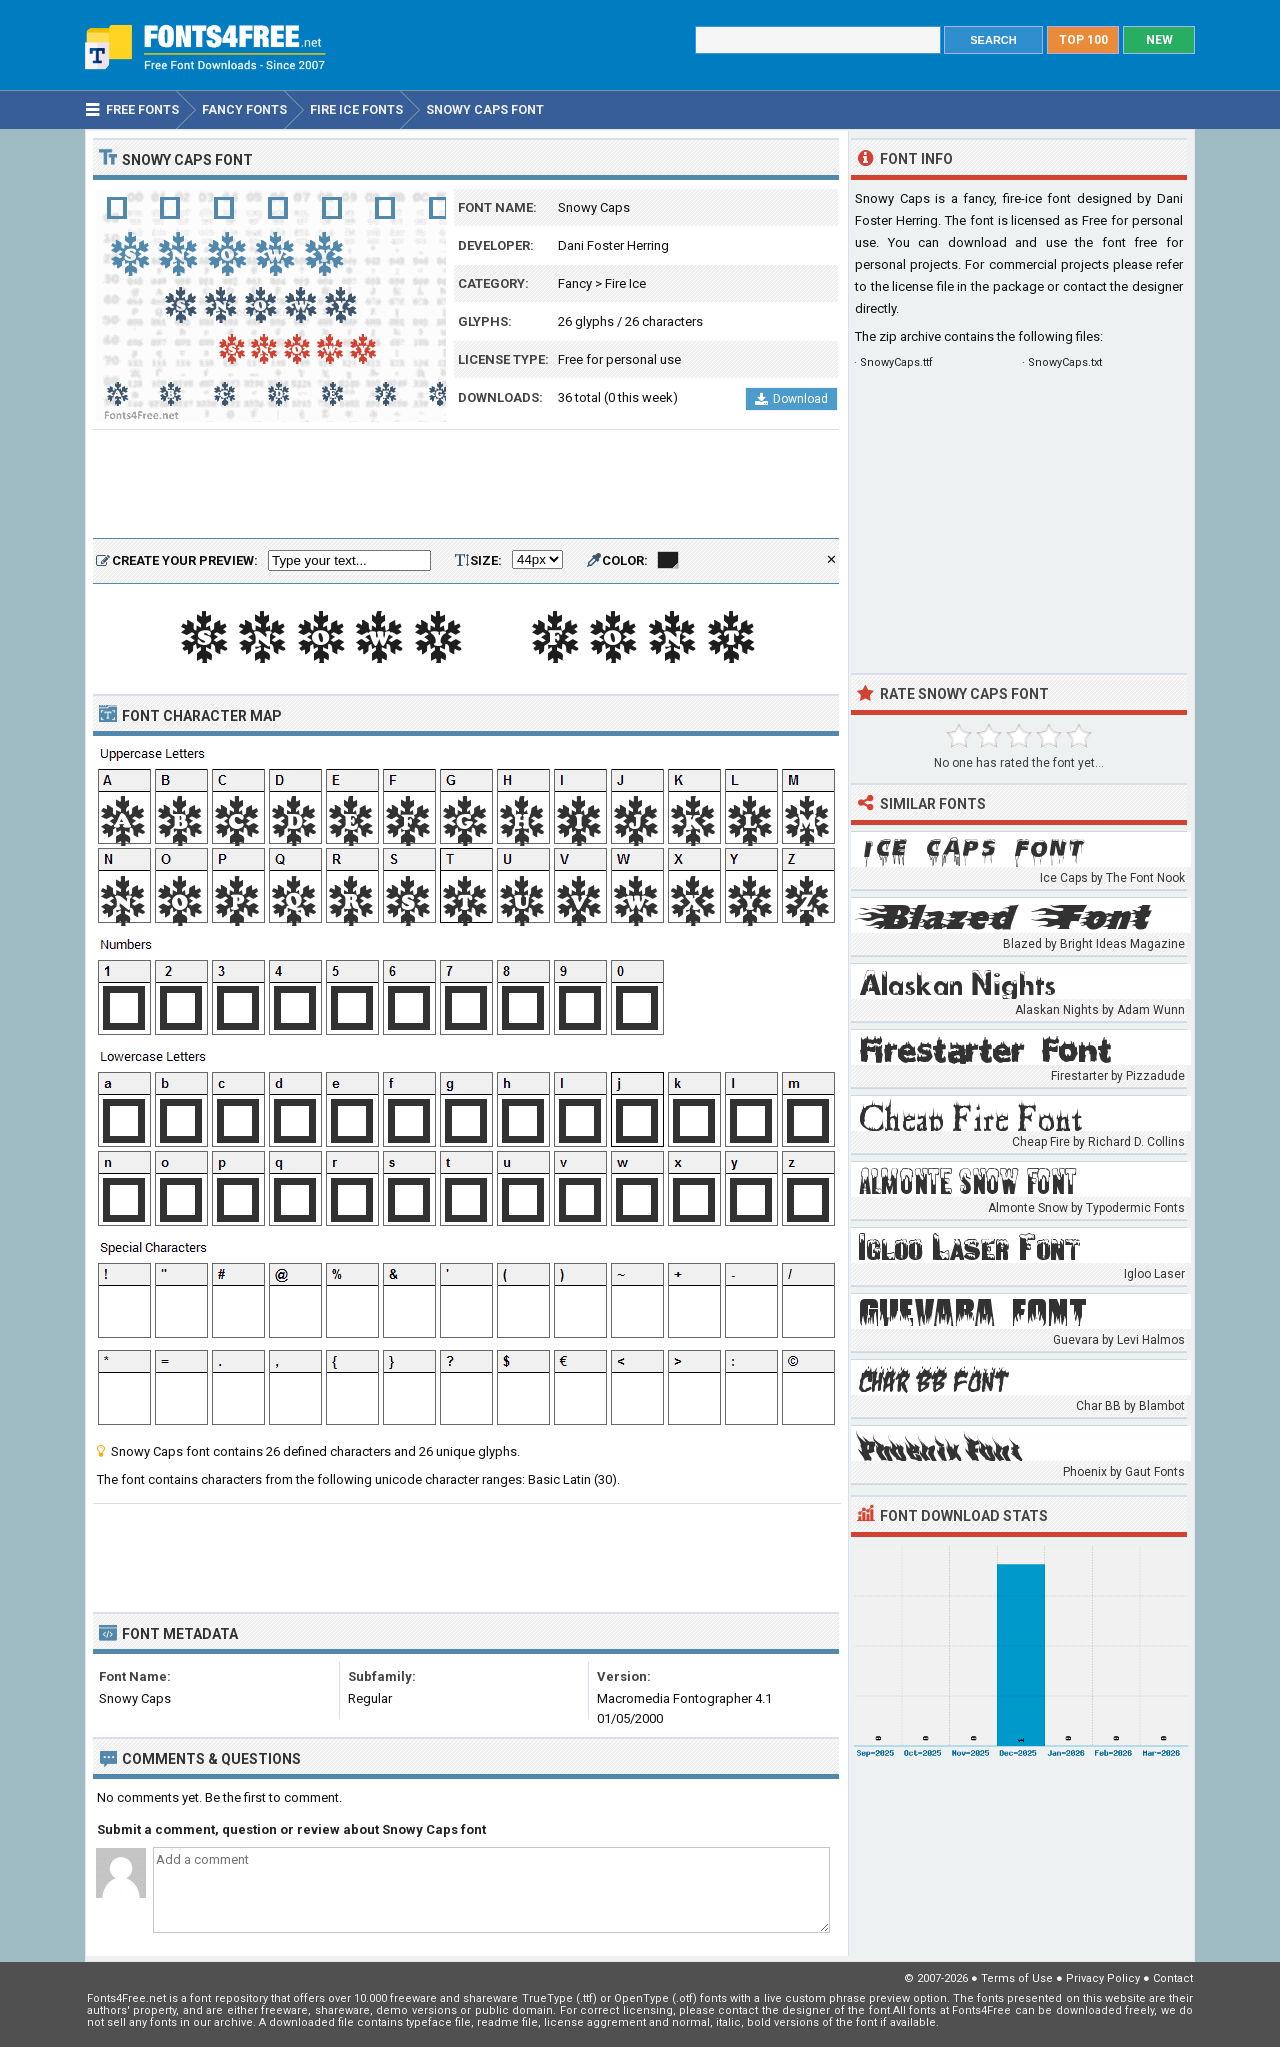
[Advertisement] (466, 485)
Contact (1173, 1978)
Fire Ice (625, 283)
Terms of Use (1017, 1978)
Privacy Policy (1103, 1978)
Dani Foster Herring (613, 245)
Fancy (575, 283)
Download (791, 399)
